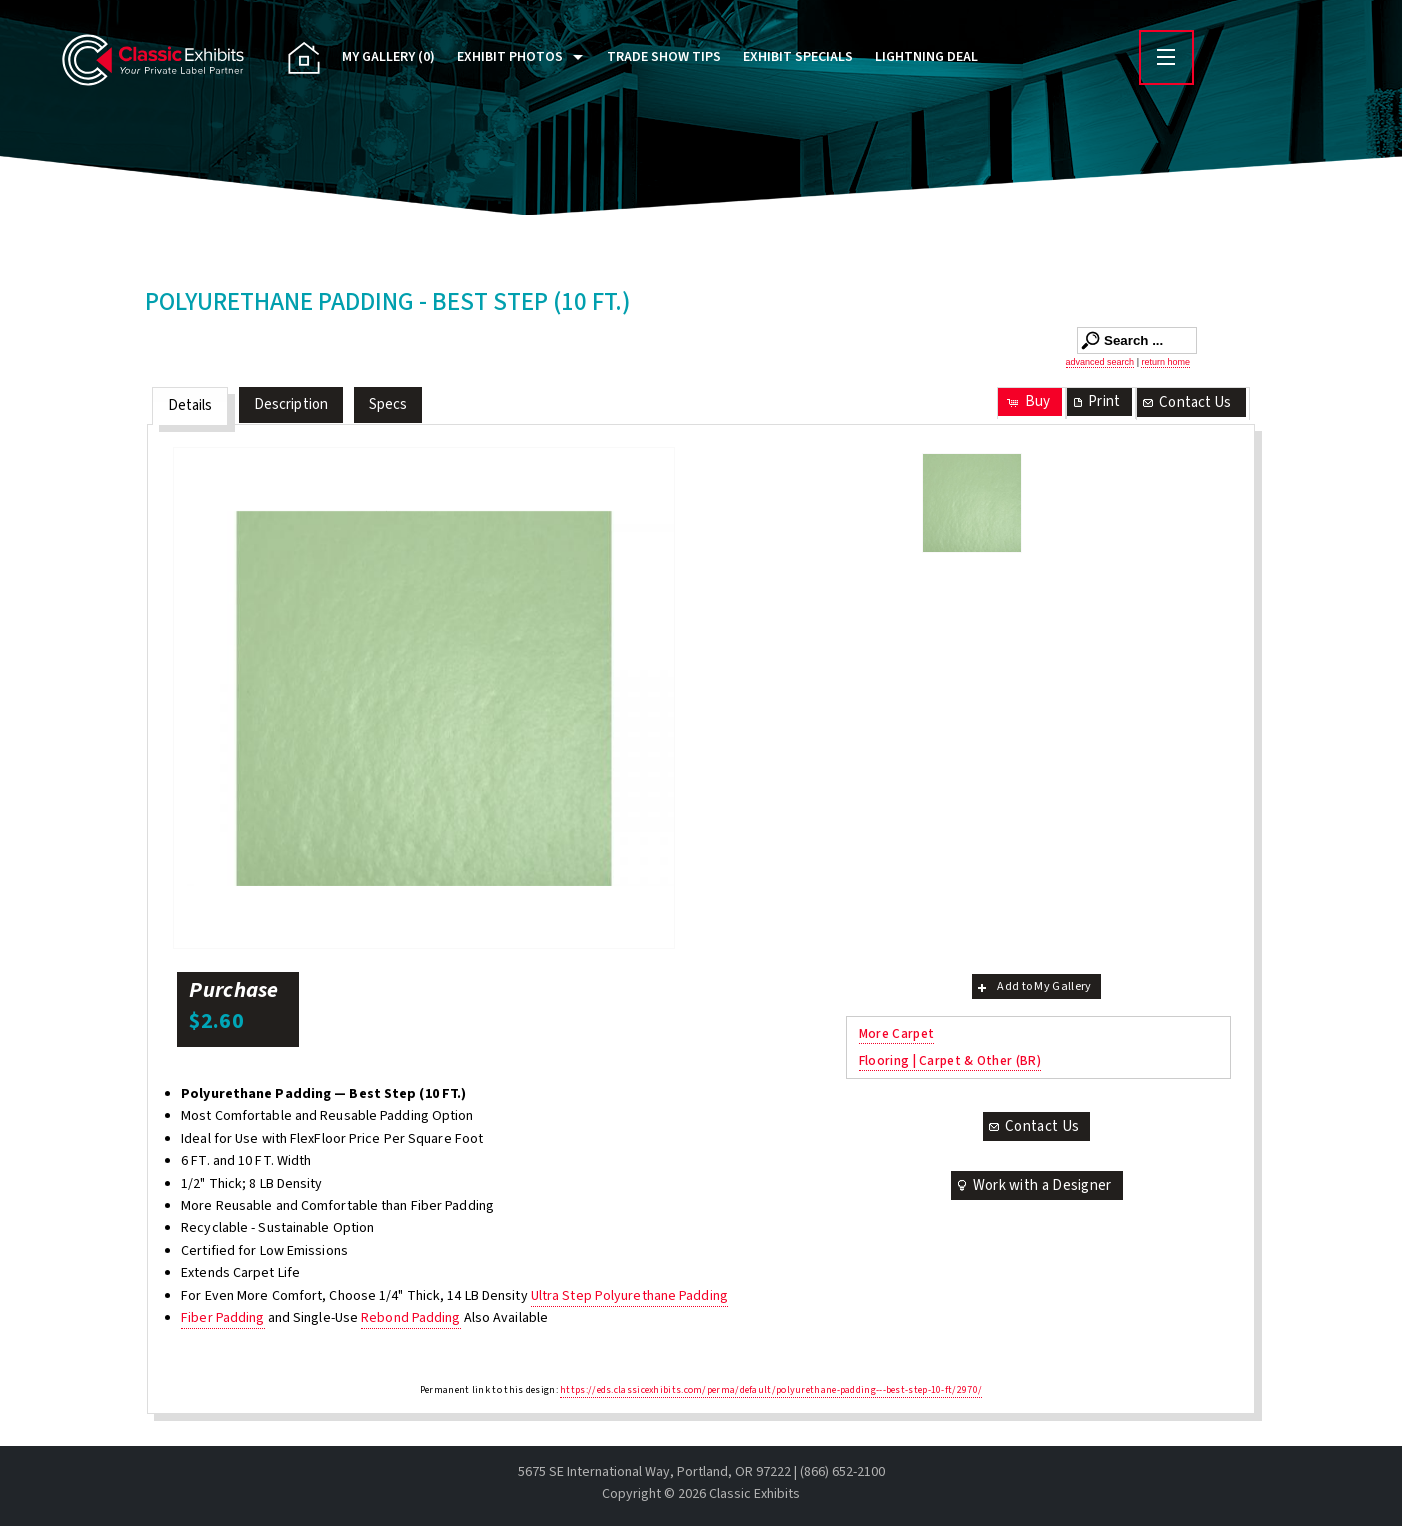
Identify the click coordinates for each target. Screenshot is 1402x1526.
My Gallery (388, 57)
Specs (388, 404)
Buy (1027, 401)
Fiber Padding (222, 1318)
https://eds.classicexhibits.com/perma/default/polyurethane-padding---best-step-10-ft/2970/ (771, 1390)
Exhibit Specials (798, 57)
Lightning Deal (926, 57)
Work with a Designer (1033, 1185)
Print (1095, 401)
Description (291, 404)
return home (1165, 362)
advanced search (1100, 362)
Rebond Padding (410, 1318)
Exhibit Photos (510, 57)
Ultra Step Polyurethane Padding (629, 1296)
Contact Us (1186, 402)
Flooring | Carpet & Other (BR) (950, 1060)
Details (190, 405)
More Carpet (896, 1033)
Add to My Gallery (1032, 986)
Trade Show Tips (664, 57)
